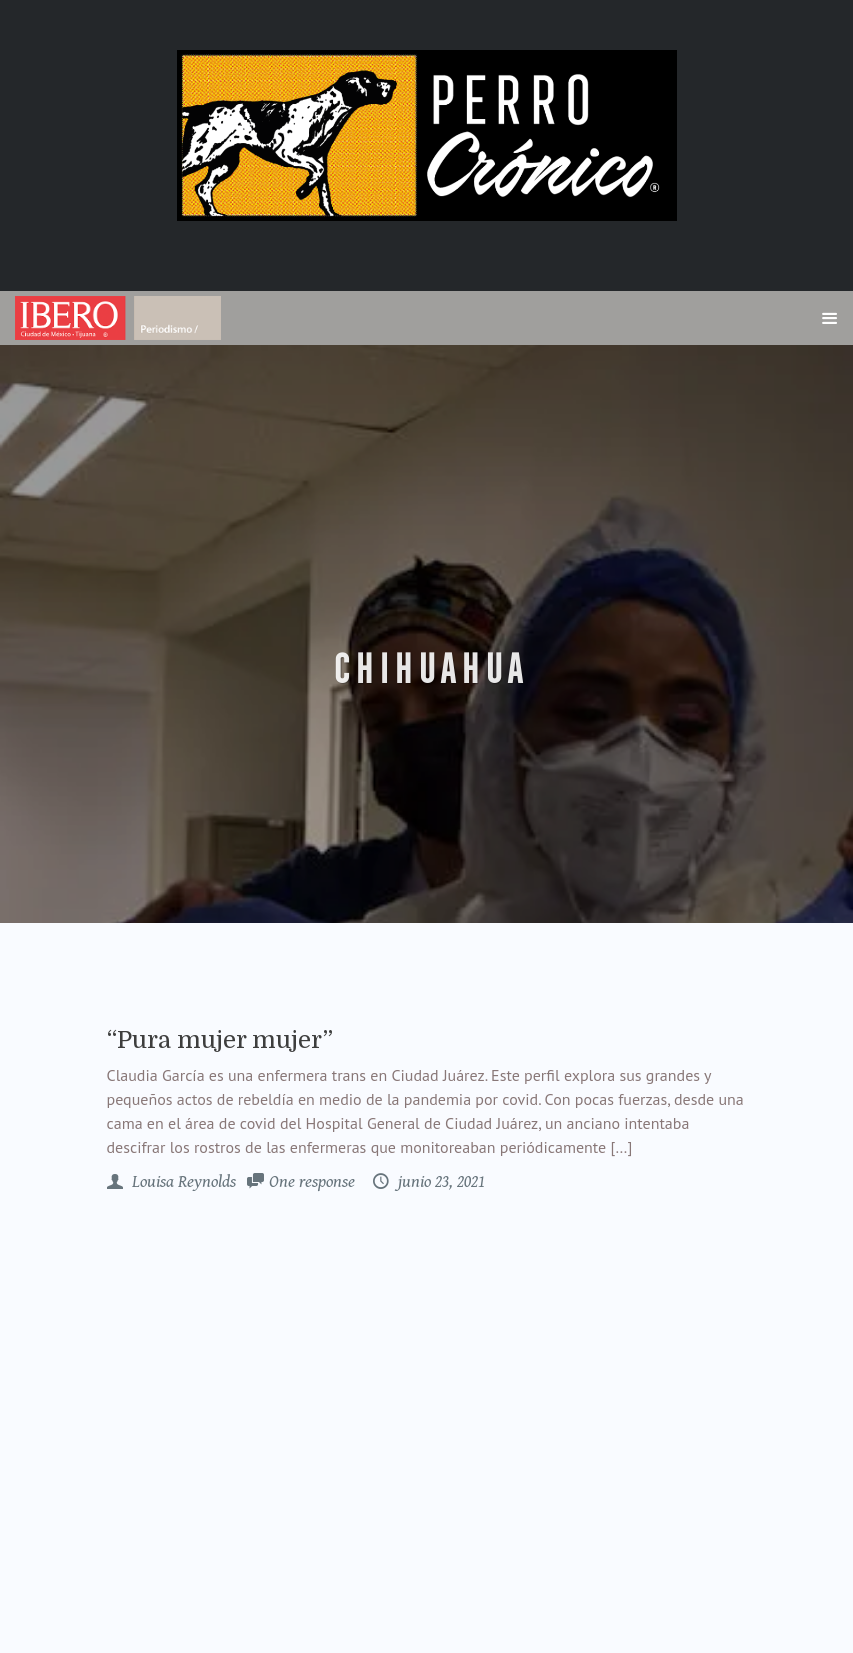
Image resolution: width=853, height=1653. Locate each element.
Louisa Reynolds (182, 1182)
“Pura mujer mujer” (220, 1040)
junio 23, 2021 (439, 1182)
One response (312, 1182)
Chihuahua (426, 670)
